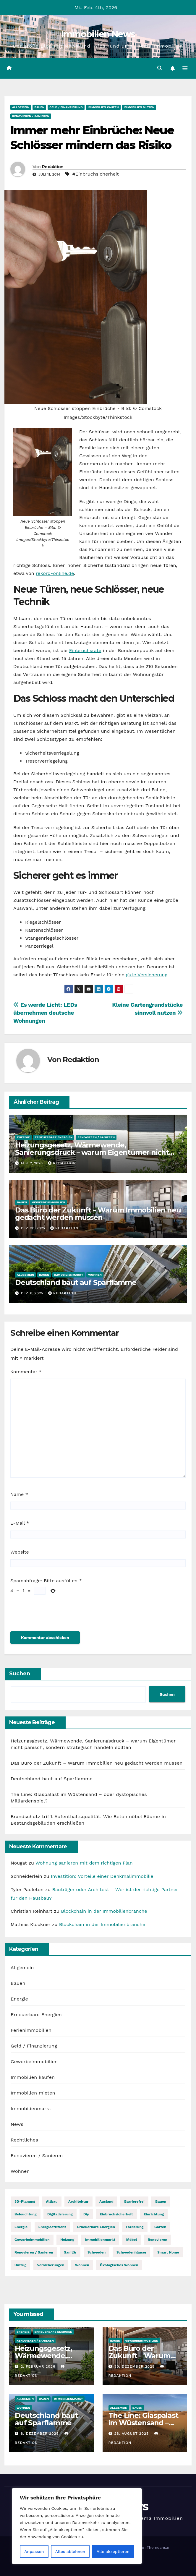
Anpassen (34, 2551)
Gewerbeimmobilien (48, 1202)
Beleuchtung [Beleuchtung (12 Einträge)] (25, 2214)
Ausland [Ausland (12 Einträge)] (106, 2201)
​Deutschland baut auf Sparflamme (75, 1282)
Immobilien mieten (139, 107)
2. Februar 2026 (39, 2366)
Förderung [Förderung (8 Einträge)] (134, 2227)
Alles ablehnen (70, 2551)
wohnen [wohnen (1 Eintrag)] (82, 2265)
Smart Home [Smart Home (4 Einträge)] (168, 2252)
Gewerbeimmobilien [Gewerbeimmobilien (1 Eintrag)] (32, 2240)
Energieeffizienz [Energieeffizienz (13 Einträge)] (52, 2227)
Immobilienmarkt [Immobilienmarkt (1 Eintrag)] (100, 2240)
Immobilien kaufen (103, 107)
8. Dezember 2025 (40, 2433)
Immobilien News (98, 34)
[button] (159, 68)
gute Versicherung (146, 974)
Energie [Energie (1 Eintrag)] (20, 2227)
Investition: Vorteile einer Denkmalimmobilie (102, 1876)
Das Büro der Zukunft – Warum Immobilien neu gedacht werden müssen (98, 1214)
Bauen (39, 107)
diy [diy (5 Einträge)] (86, 2214)
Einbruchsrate (85, 650)
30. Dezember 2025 (135, 2366)
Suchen (19, 1673)
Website (19, 1552)
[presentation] (55, 1613)
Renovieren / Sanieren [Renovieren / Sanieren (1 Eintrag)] (33, 2252)
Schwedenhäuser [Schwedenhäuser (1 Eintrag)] (131, 2252)
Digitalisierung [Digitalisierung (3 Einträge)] (60, 2214)
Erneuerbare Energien (54, 1137)
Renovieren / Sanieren (30, 116)
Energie (23, 1137)
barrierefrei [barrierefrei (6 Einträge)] (134, 2201)
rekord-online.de (55, 573)
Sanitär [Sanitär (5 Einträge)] (70, 2252)
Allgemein (20, 107)
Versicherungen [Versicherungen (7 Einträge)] (50, 2265)
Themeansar (158, 2547)
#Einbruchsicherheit (95, 174)
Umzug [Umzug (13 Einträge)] (20, 2265)
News (17, 2124)
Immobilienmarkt (68, 1274)
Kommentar (25, 1371)
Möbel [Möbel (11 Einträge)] (131, 2240)
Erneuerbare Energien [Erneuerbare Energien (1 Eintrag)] (96, 2227)
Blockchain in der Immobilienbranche (104, 1911)
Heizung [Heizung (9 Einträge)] (67, 2240)
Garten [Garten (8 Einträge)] (160, 2227)
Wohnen (95, 1274)
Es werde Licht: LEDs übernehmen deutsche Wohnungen (45, 1012)
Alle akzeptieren (113, 2551)
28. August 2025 (132, 2433)
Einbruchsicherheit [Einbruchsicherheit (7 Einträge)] (116, 2214)
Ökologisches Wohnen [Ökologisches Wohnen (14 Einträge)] (119, 2265)
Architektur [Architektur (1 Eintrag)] (78, 2201)
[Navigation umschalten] (185, 68)
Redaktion (53, 166)
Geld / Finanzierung (66, 107)
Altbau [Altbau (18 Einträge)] (52, 2201)
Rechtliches (24, 2140)
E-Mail (19, 1523)
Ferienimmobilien (31, 2030)
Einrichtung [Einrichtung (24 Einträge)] (154, 2214)
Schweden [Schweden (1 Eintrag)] (97, 2252)
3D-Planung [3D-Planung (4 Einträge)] (24, 2201)
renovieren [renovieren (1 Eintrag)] (157, 2240)
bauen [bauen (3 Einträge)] (160, 2201)
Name (19, 1494)
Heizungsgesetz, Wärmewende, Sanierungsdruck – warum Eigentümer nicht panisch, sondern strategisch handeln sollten (93, 1152)
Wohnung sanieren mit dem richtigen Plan (84, 1863)
